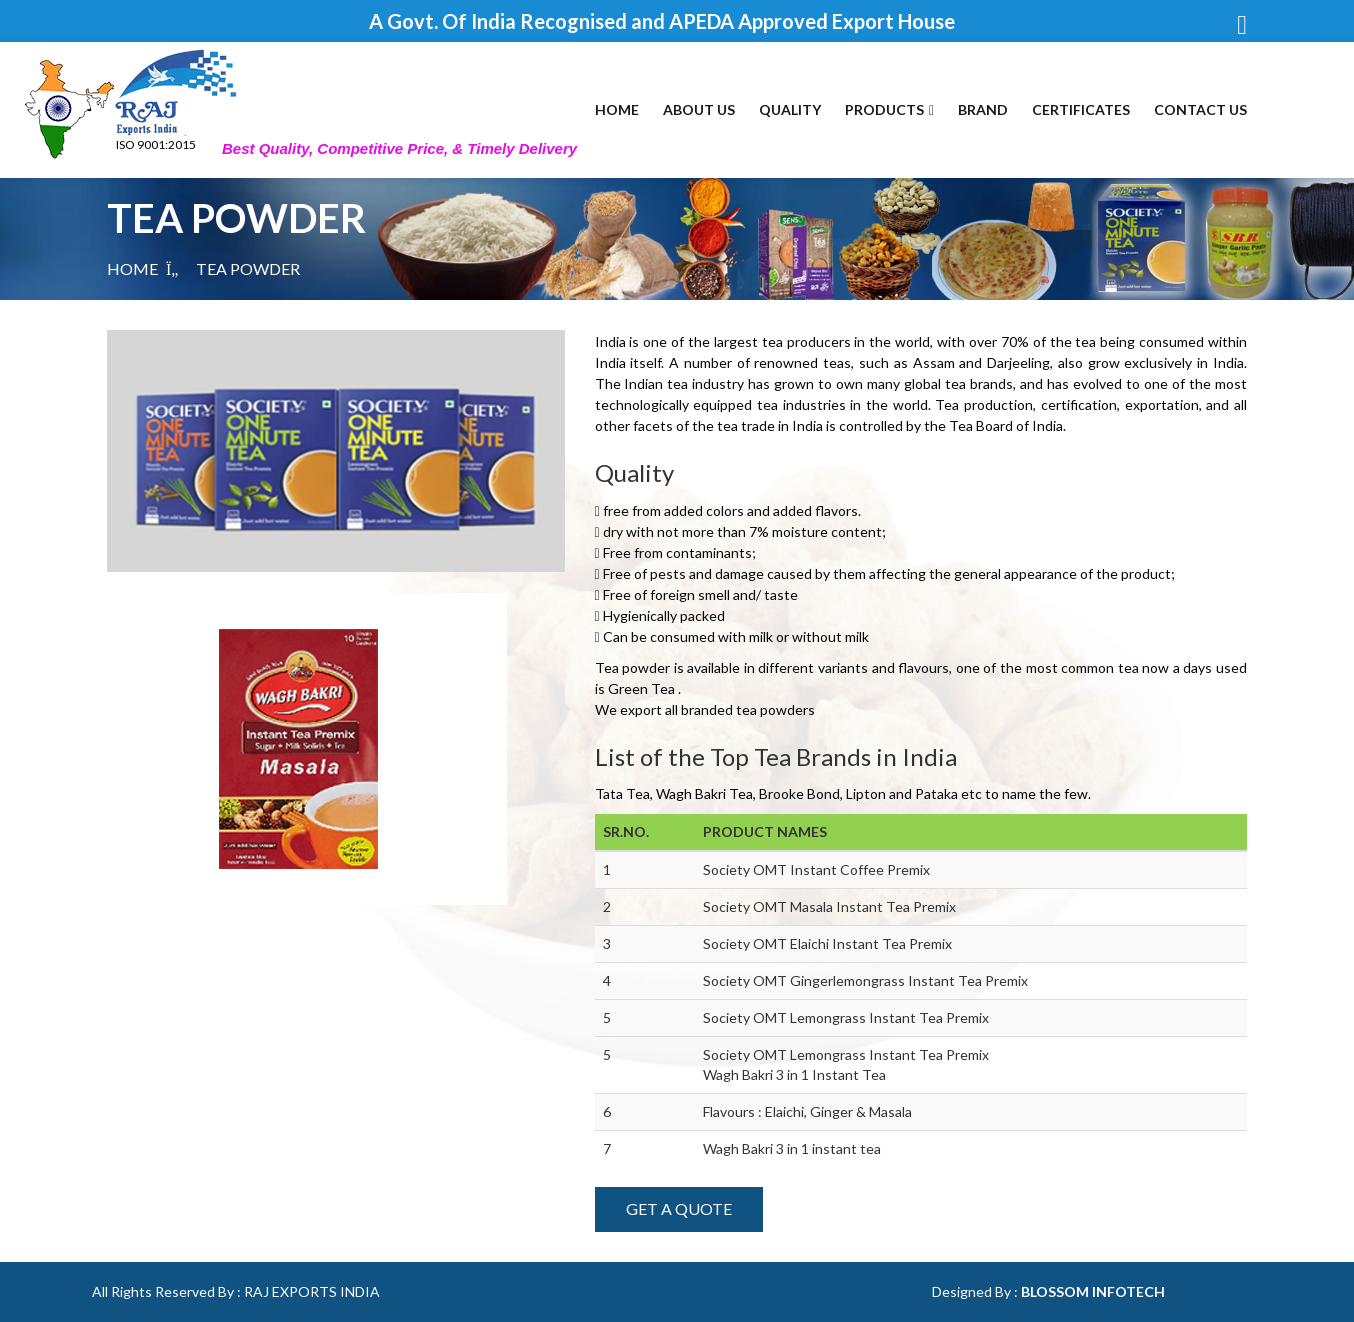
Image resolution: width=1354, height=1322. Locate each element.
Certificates (1081, 109)
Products (889, 109)
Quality (790, 109)
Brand (983, 109)
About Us (699, 109)
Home (617, 109)
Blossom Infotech (1093, 1291)
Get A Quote (679, 1208)
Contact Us (1200, 109)
